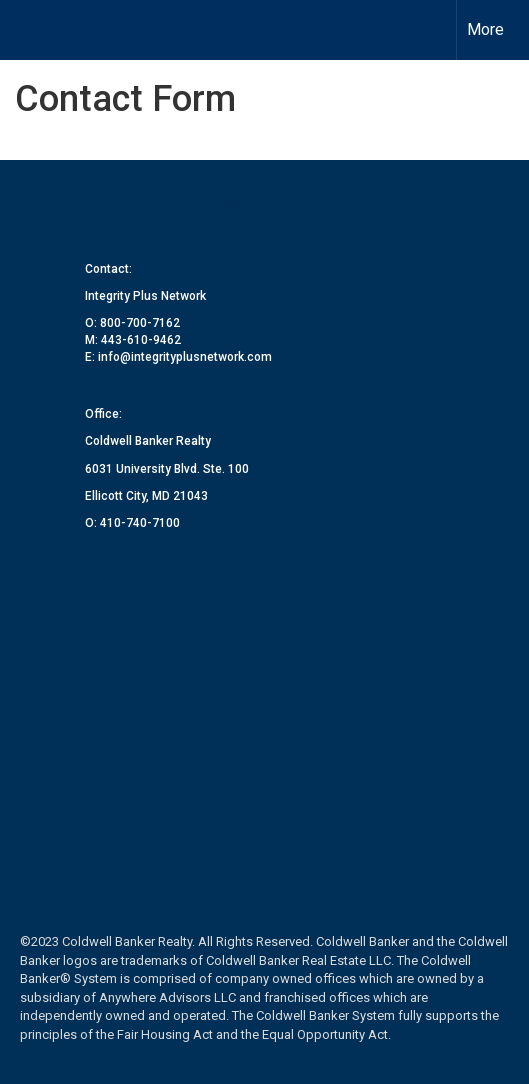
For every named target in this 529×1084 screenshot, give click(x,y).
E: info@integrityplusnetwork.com (178, 357)
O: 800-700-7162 (132, 323)
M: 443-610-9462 (133, 340)
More (485, 29)
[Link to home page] (33, 30)
